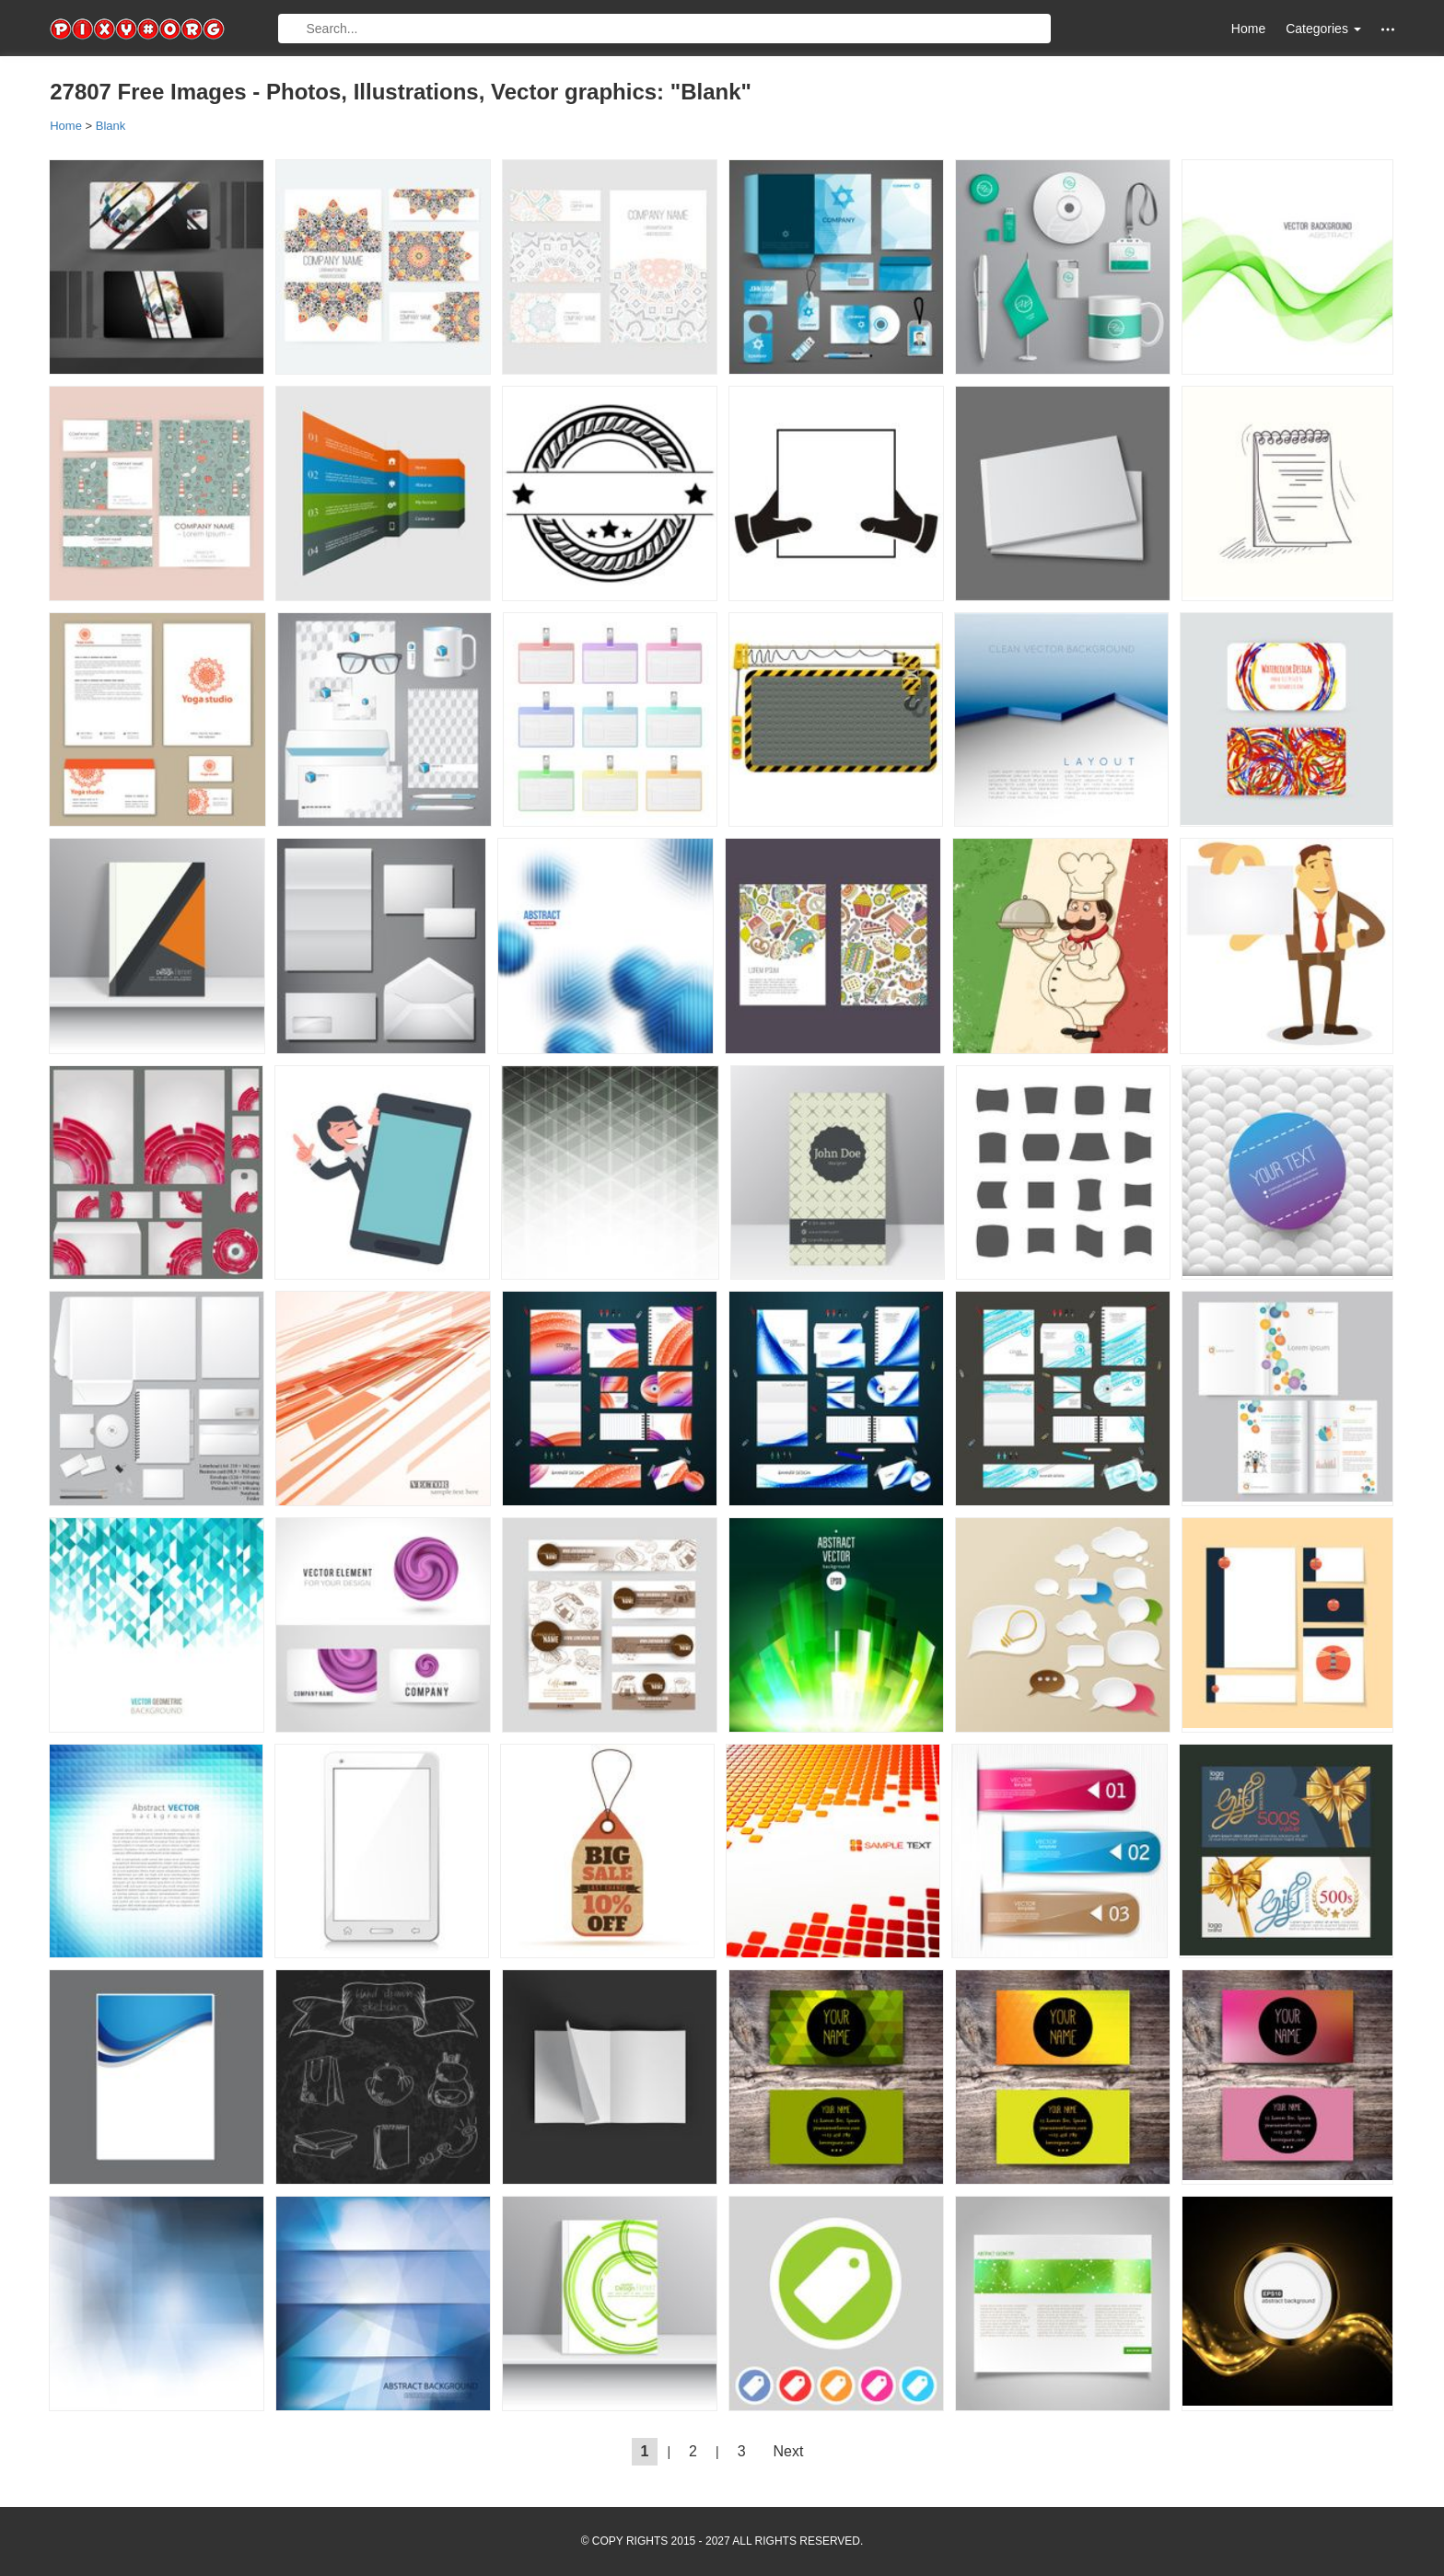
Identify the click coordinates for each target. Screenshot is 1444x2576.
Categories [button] (1323, 28)
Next (789, 2451)
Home (1248, 28)
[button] (1387, 29)
